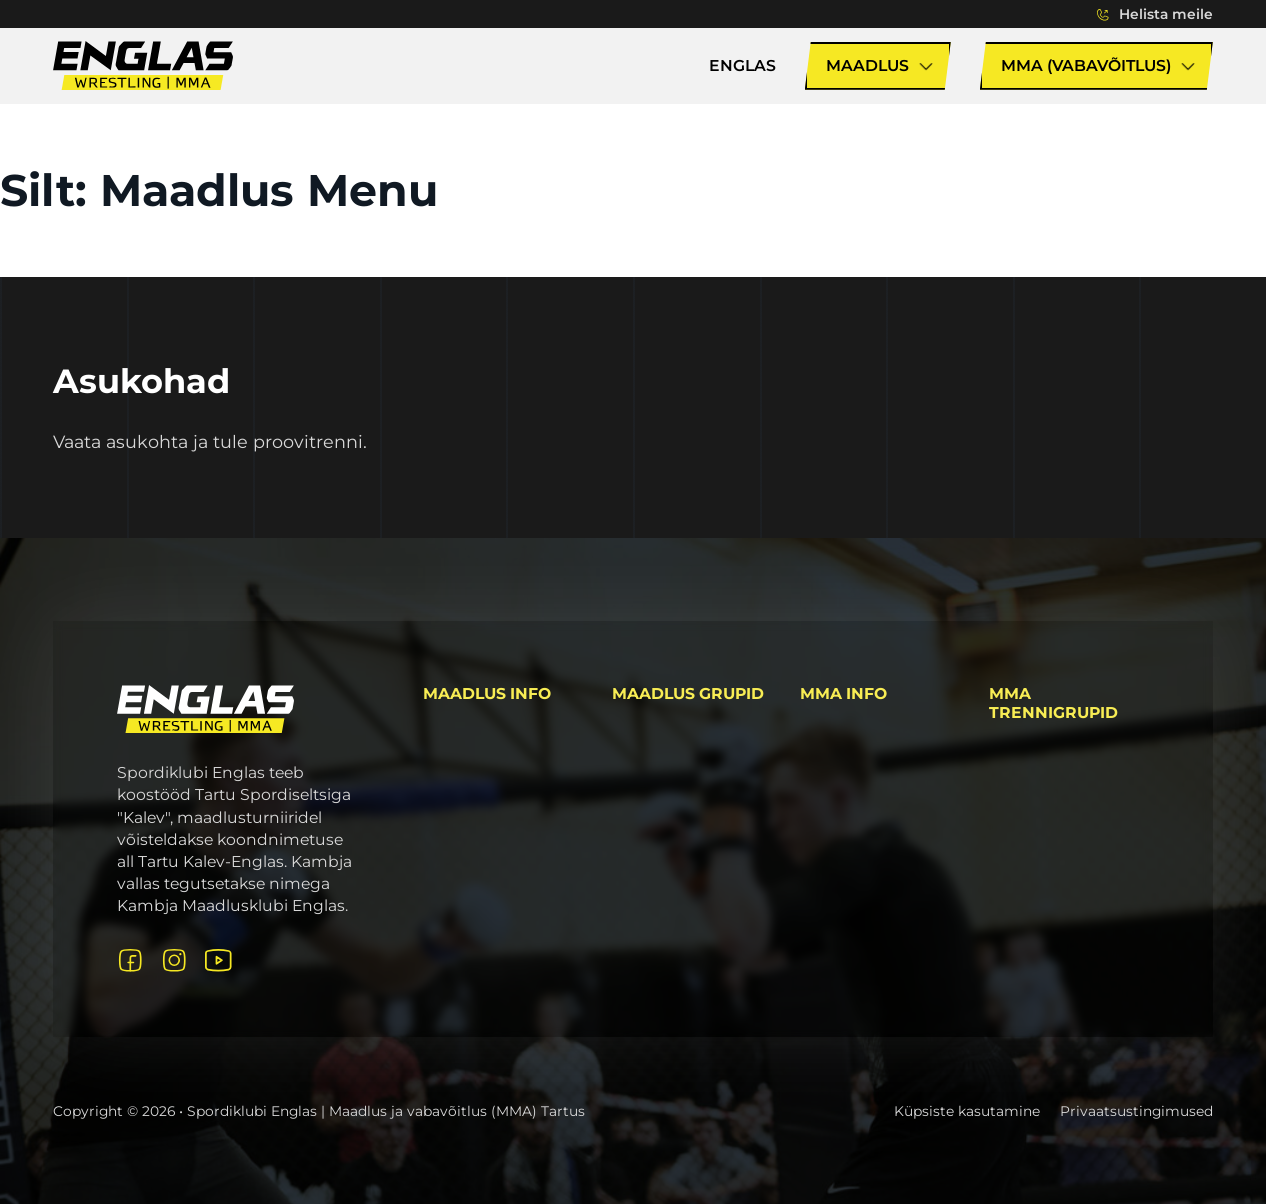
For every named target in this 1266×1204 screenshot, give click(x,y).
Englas (742, 65)
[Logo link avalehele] (205, 709)
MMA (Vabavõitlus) (1086, 66)
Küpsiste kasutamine (967, 1111)
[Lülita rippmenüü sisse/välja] (1103, 14)
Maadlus (867, 66)
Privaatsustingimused (1136, 1111)
